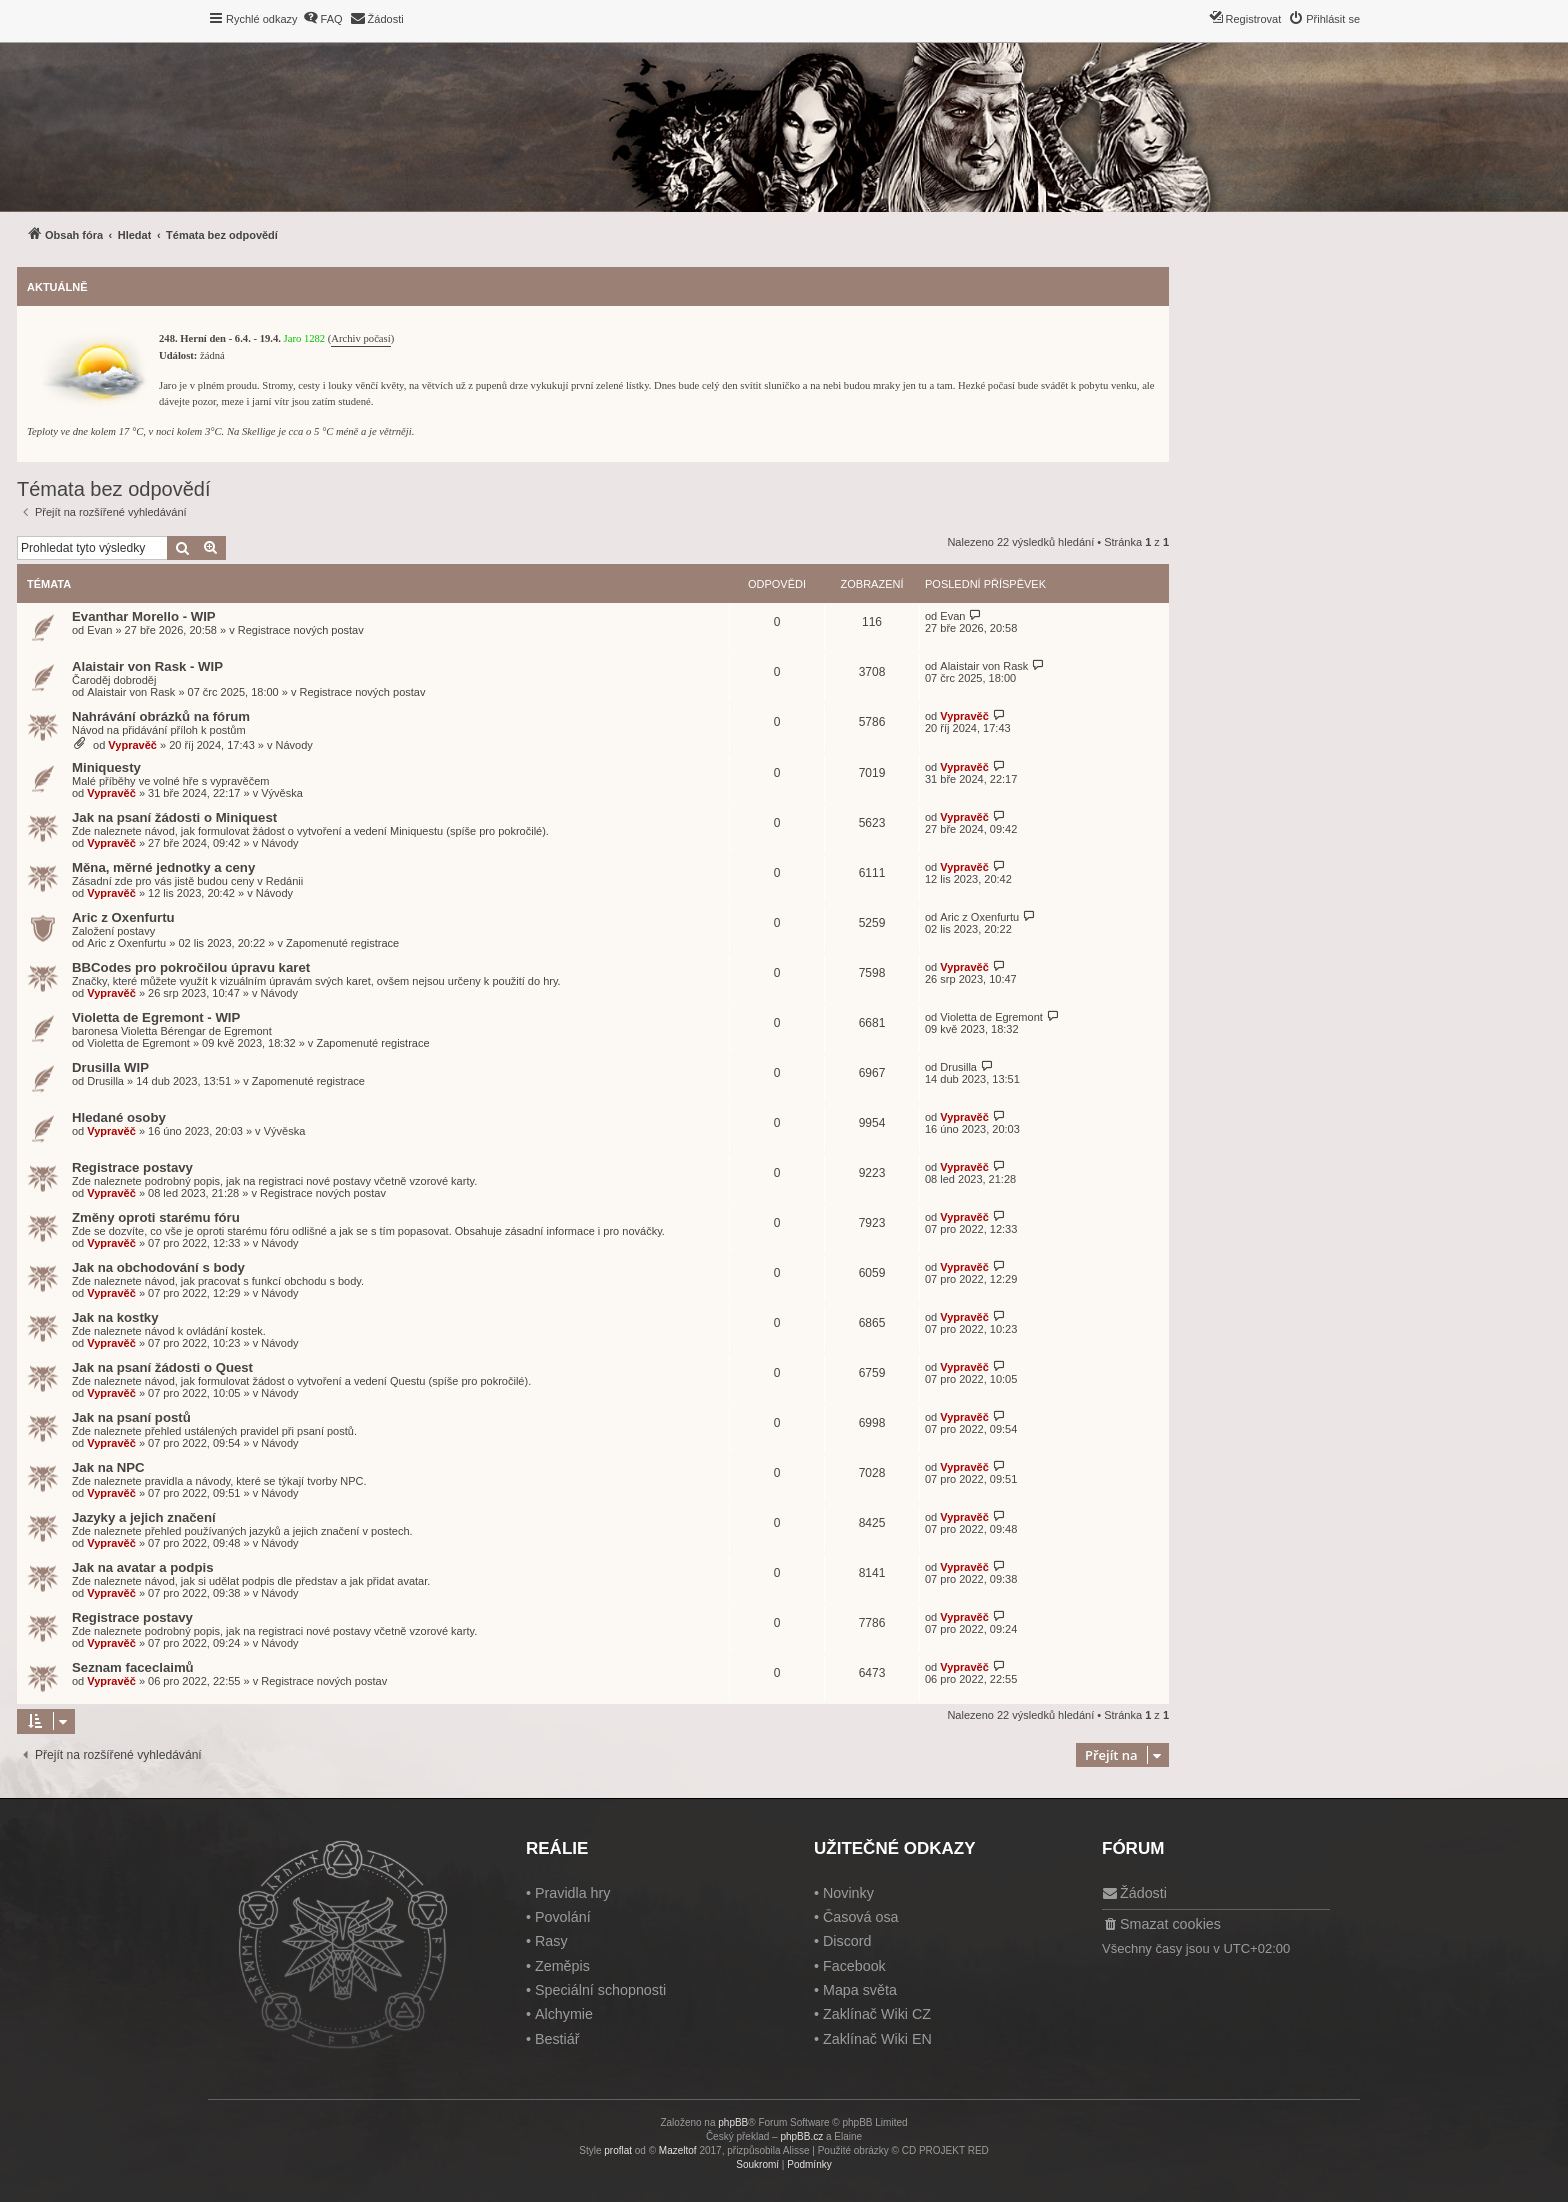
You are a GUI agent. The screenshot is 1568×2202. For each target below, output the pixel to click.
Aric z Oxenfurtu (123, 917)
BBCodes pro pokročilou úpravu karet (191, 967)
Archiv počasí (360, 338)
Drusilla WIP (110, 1067)
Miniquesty (106, 767)
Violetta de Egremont (138, 1043)
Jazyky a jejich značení (144, 1517)
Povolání (563, 1917)
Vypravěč (132, 745)
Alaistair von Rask (131, 692)
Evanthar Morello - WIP (144, 616)
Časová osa (861, 1917)
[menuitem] (323, 19)
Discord (847, 1941)
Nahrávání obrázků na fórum (161, 716)
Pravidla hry (573, 1893)
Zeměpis (562, 1966)
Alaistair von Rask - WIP (147, 666)
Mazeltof (678, 2150)
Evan (99, 630)
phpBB (733, 2122)
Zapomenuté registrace (342, 943)
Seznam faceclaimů (133, 1667)
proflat (618, 2150)
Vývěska (282, 793)
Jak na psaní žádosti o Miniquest (174, 817)
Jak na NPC (108, 1467)
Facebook (854, 1966)
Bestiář (557, 2039)
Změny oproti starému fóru (156, 1217)
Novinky (848, 1893)
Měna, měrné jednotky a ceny (163, 867)
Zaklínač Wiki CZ (877, 2014)
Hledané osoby (119, 1117)
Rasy (551, 1941)
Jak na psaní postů (131, 1417)
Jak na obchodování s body (158, 1267)
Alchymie (564, 2014)
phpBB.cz (801, 2136)
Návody (294, 745)
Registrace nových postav (301, 630)
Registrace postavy (132, 1167)
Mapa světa (860, 1990)
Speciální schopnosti (600, 1990)
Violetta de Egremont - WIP (156, 1017)
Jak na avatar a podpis (142, 1567)
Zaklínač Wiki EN (877, 2039)
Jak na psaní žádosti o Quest (162, 1367)
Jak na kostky (115, 1317)
